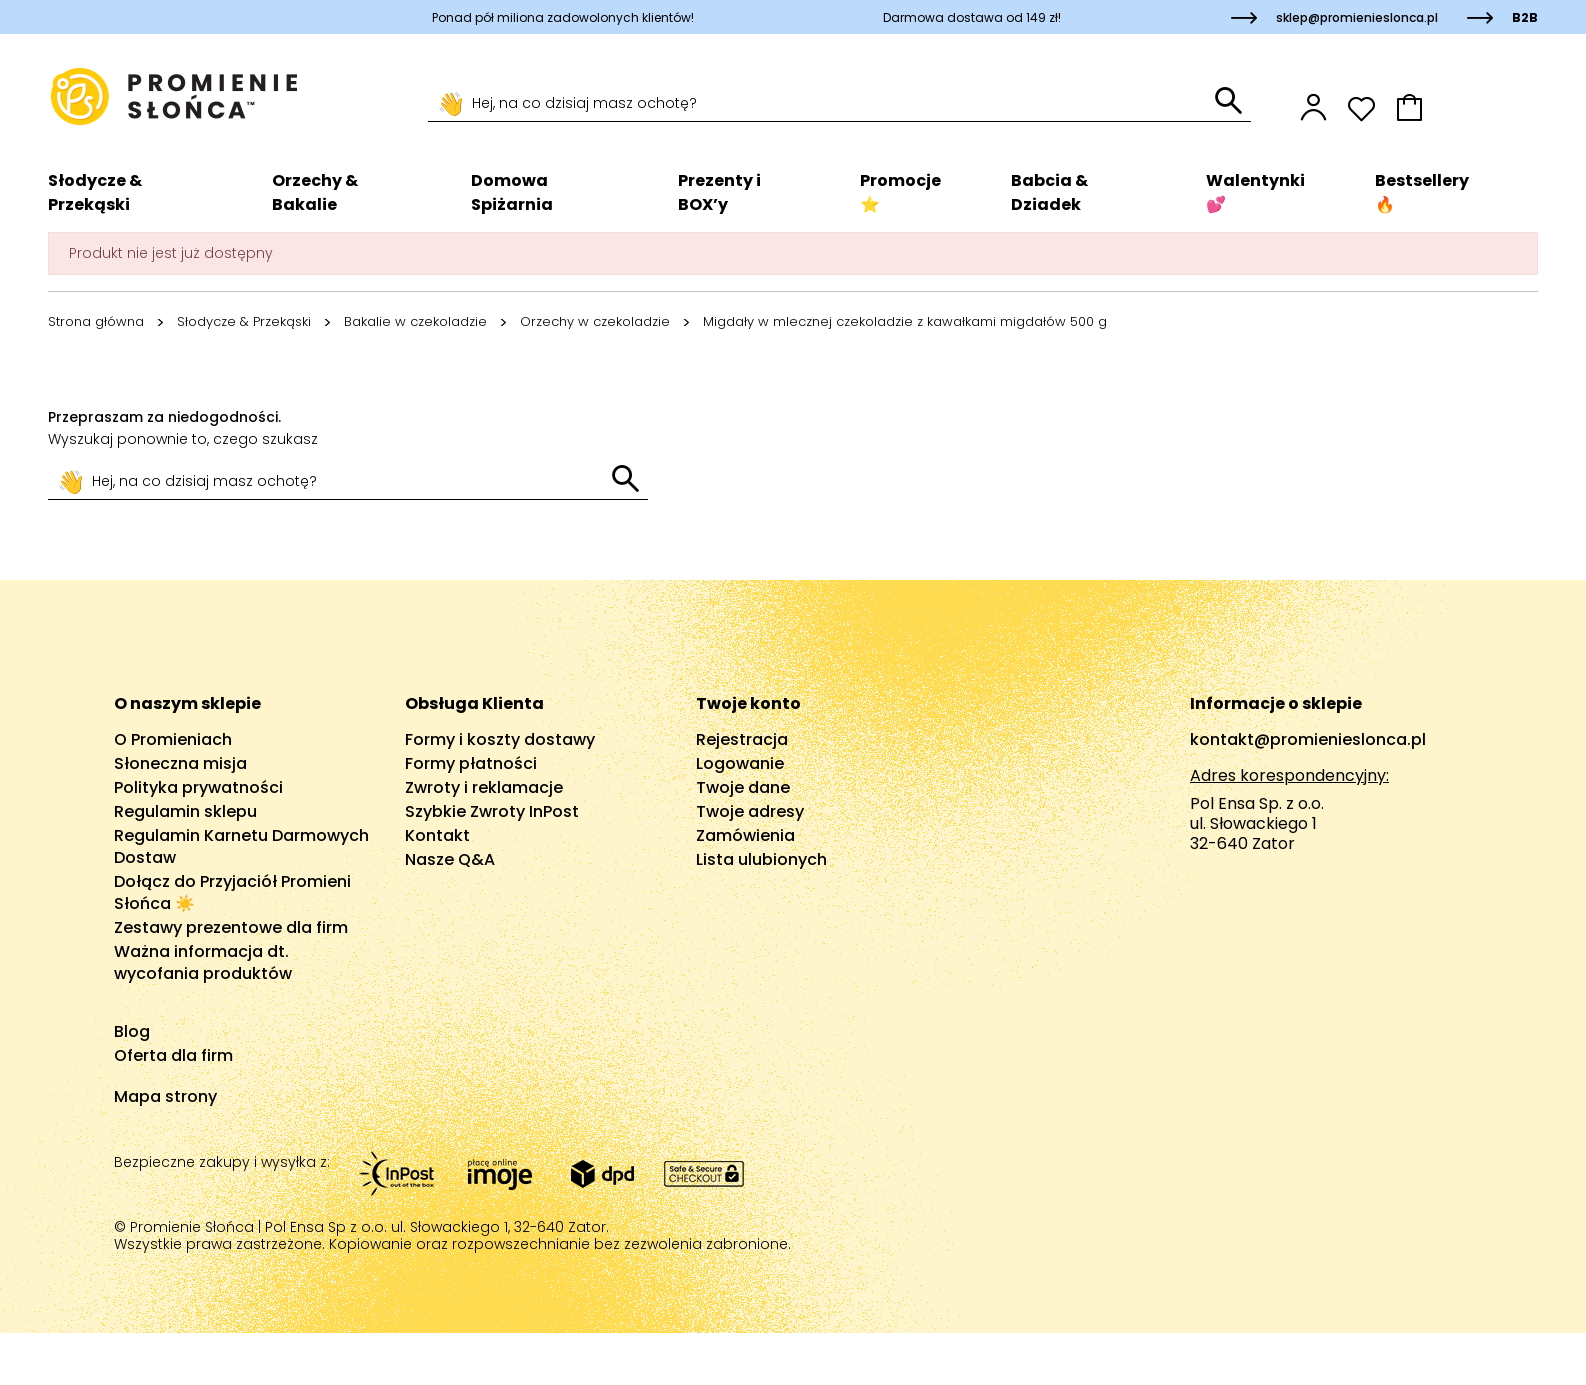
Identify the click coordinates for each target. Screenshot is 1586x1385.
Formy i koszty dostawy (500, 739)
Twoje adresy (750, 811)
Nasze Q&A (450, 859)
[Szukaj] (821, 104)
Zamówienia (745, 835)
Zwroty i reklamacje (484, 787)
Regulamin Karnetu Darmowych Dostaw (241, 846)
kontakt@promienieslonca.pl (1308, 739)
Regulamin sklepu (185, 811)
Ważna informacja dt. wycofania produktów (203, 962)
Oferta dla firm (173, 1055)
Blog (132, 1031)
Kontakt (437, 835)
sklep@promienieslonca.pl (1357, 17)
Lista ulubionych (761, 859)
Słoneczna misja (180, 763)
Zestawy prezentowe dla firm (231, 927)
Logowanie (740, 763)
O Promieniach (173, 739)
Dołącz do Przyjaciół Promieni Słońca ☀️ (232, 892)
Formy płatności (471, 763)
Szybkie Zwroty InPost (492, 811)
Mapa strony (165, 1096)
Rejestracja (742, 739)
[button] (1467, 107)
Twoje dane (743, 787)
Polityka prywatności (198, 787)
